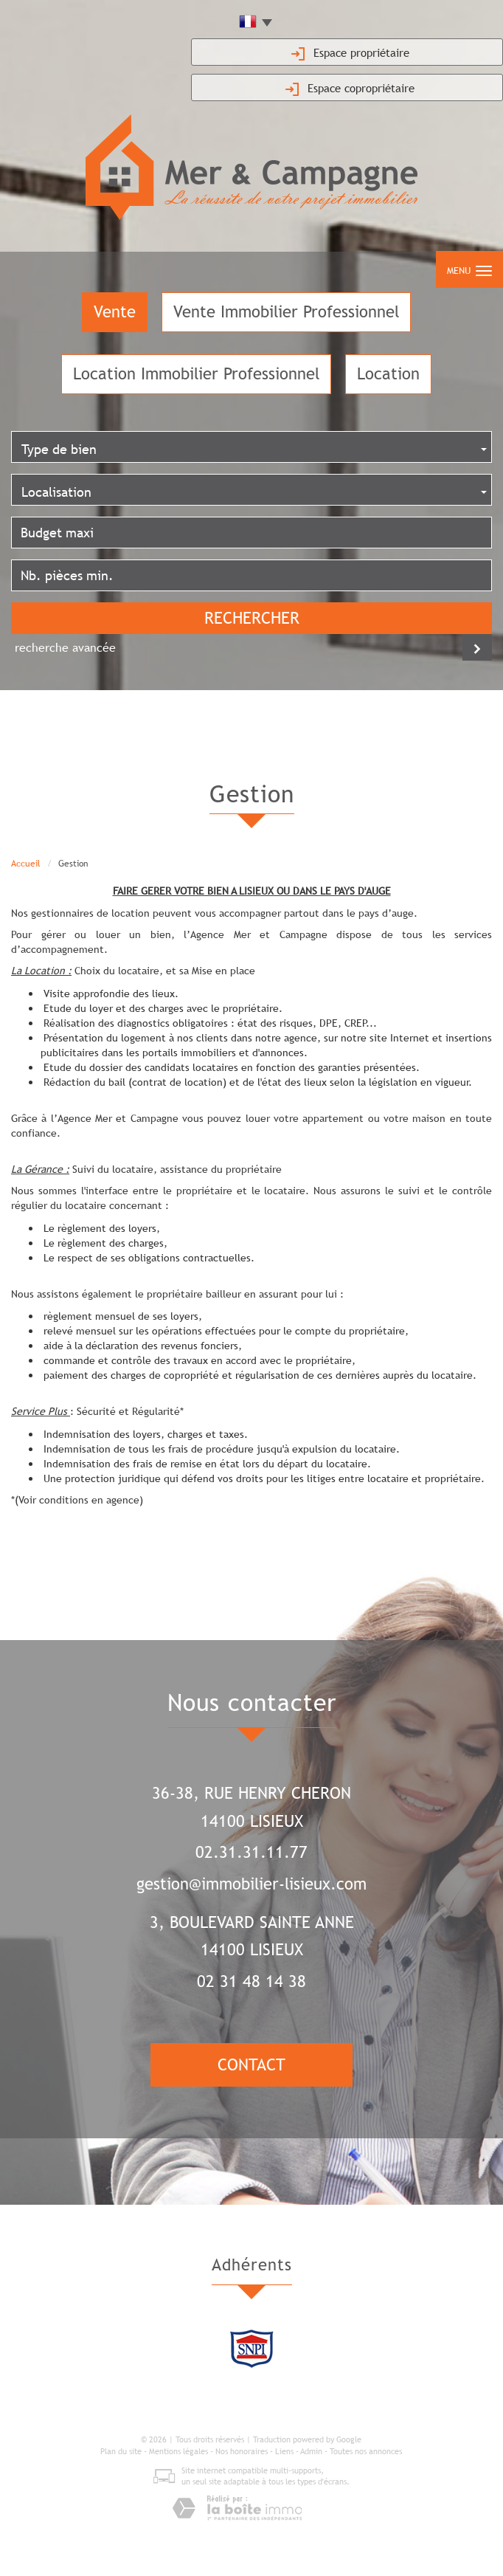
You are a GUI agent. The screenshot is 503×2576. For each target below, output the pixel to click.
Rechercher (251, 618)
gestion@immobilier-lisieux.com (251, 1884)
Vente (115, 312)
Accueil (26, 863)
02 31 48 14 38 (251, 1981)
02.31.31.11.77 (251, 1852)
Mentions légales (178, 2451)
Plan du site (121, 2451)
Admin (311, 2451)
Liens (284, 2451)
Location (388, 374)
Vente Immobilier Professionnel (286, 312)
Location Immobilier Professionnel (196, 374)
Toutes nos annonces (366, 2451)
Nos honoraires (241, 2451)
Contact (251, 2065)
